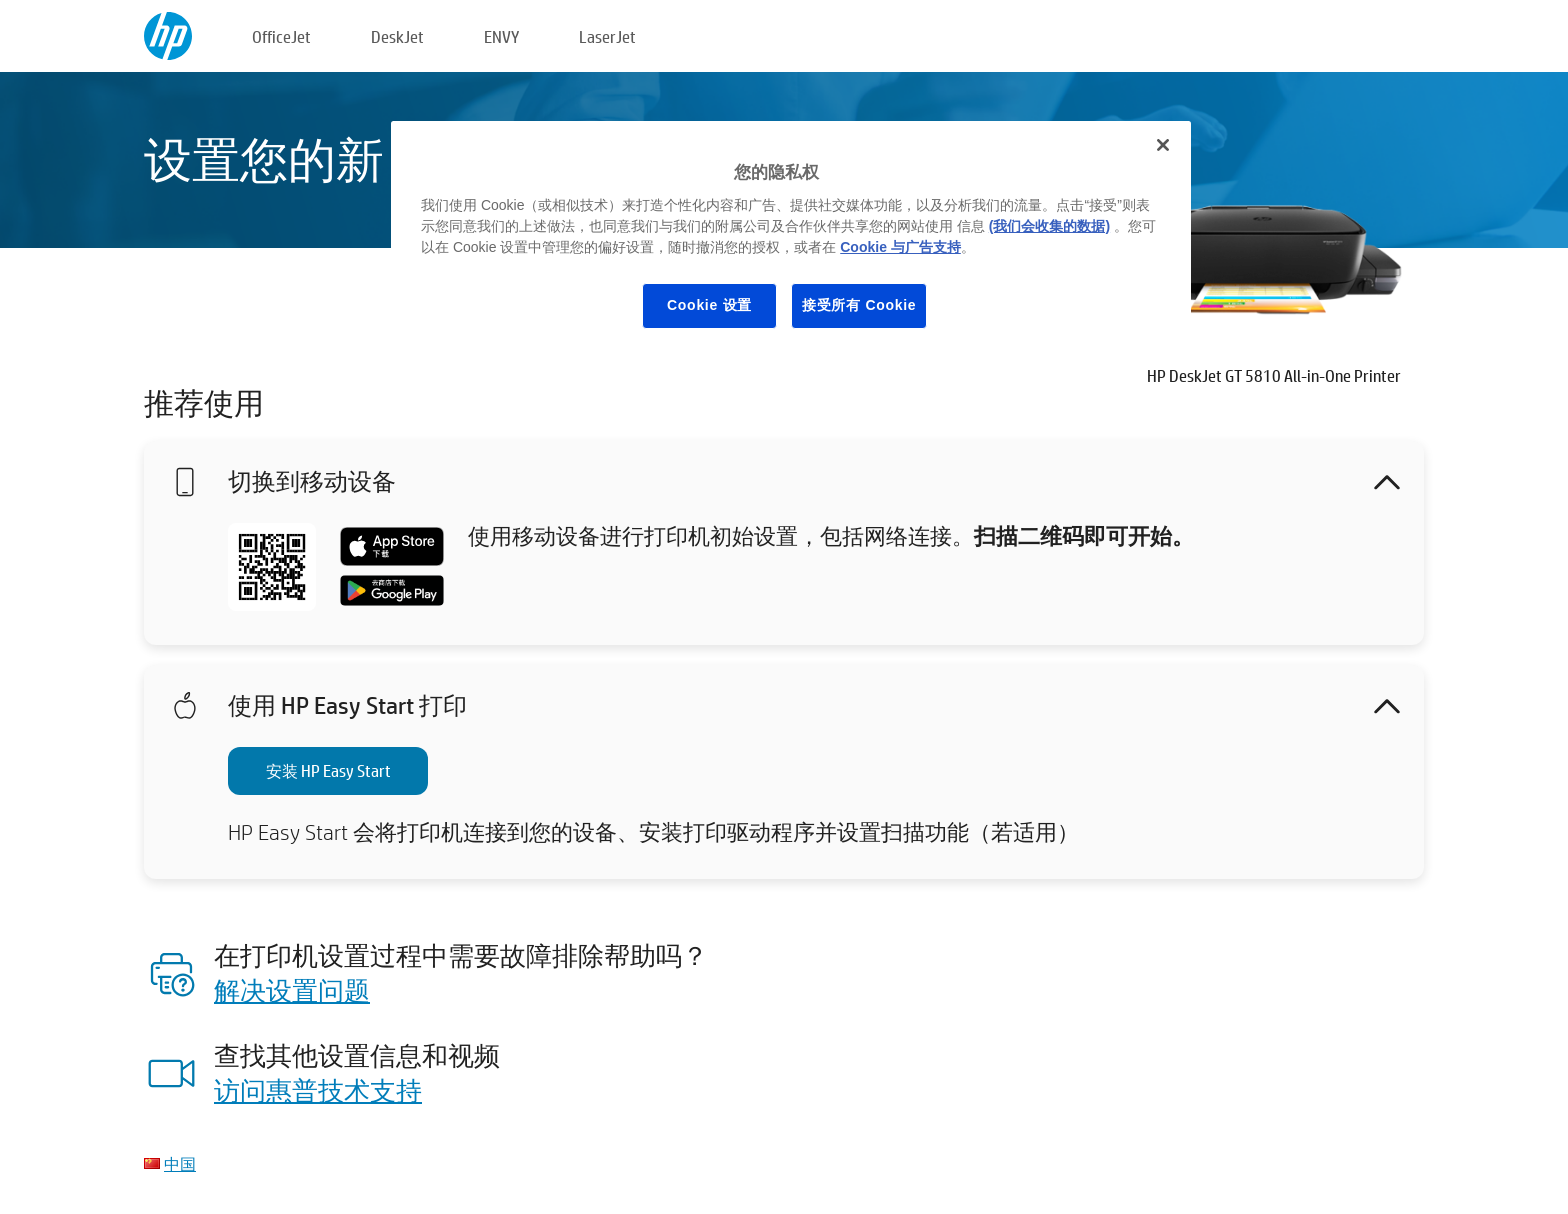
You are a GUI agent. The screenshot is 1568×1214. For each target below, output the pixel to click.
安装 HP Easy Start (328, 770)
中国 (180, 1163)
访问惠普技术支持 (318, 1090)
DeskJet (397, 36)
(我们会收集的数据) (1049, 226)
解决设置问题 (292, 990)
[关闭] (1163, 145)
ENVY (501, 36)
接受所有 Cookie (859, 305)
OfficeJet (281, 36)
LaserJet (607, 36)
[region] (791, 240)
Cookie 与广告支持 (900, 247)
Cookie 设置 (709, 305)
